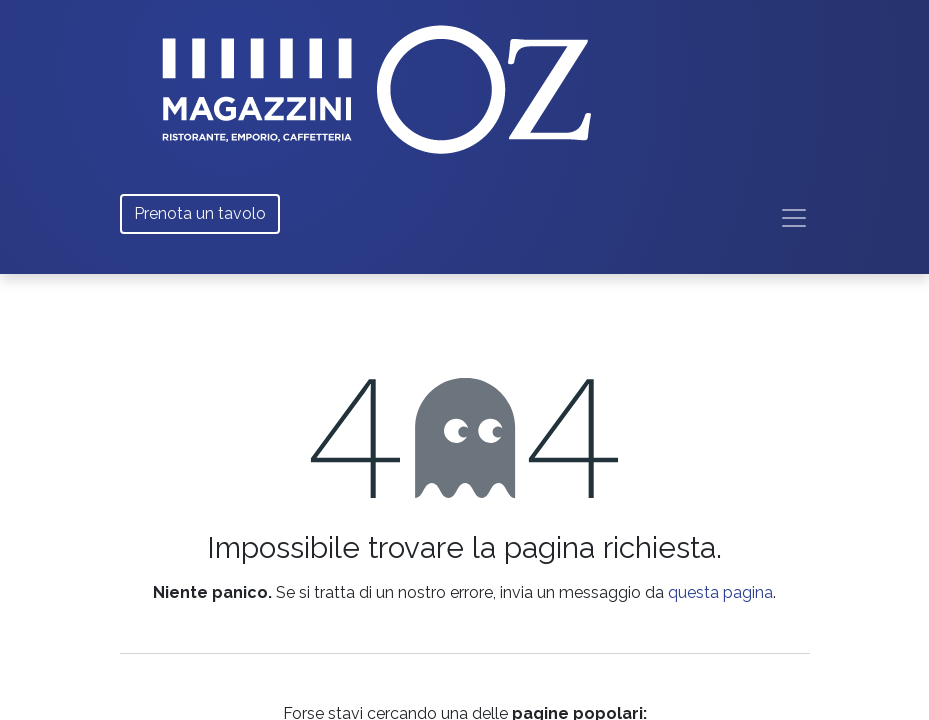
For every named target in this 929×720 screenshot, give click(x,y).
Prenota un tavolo (200, 213)
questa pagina (720, 592)
